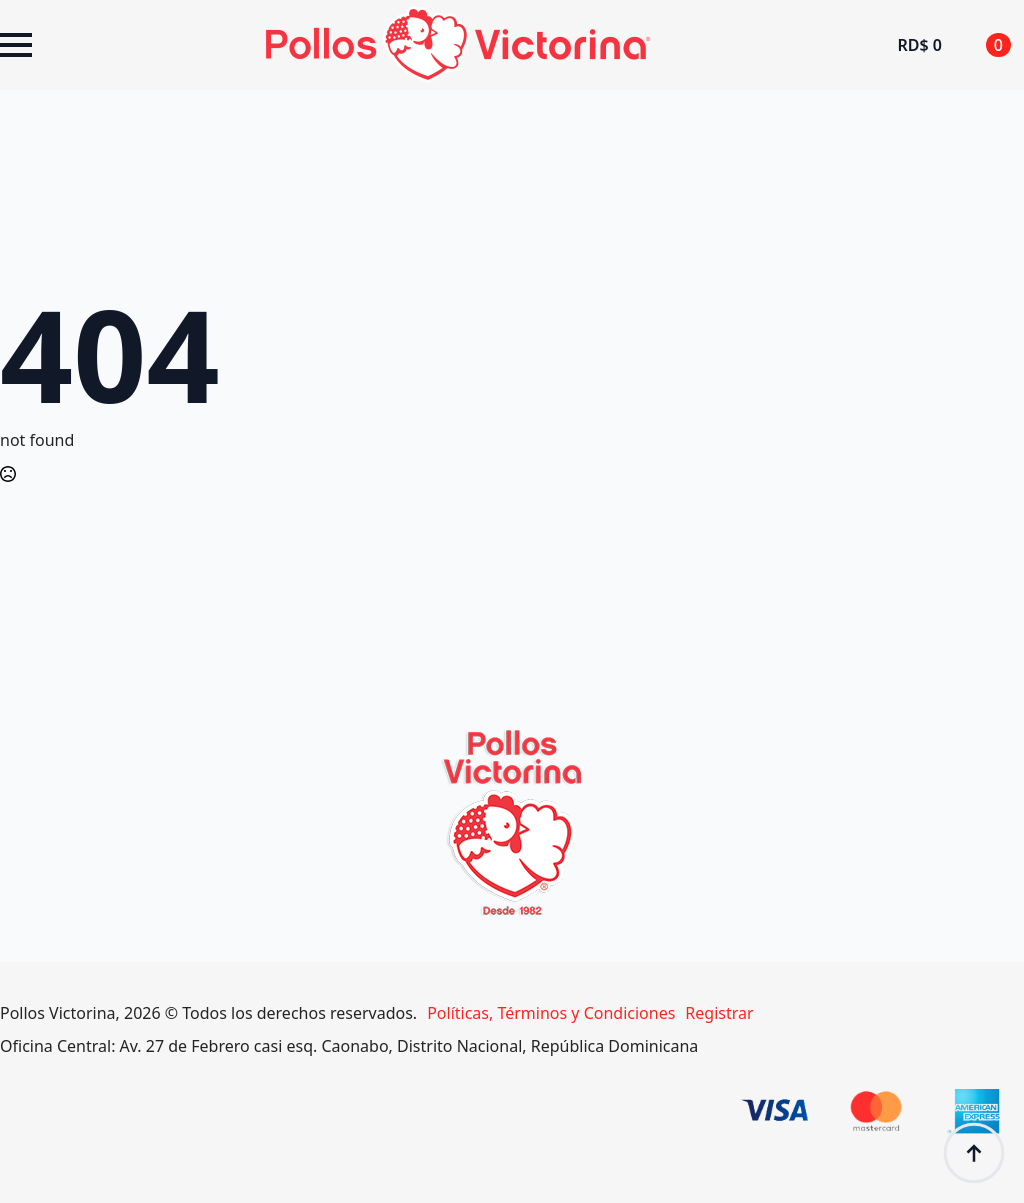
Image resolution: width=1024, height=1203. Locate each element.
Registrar (719, 1013)
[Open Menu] (16, 45)
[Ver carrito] (954, 45)
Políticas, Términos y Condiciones (551, 1013)
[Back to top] (974, 1153)
